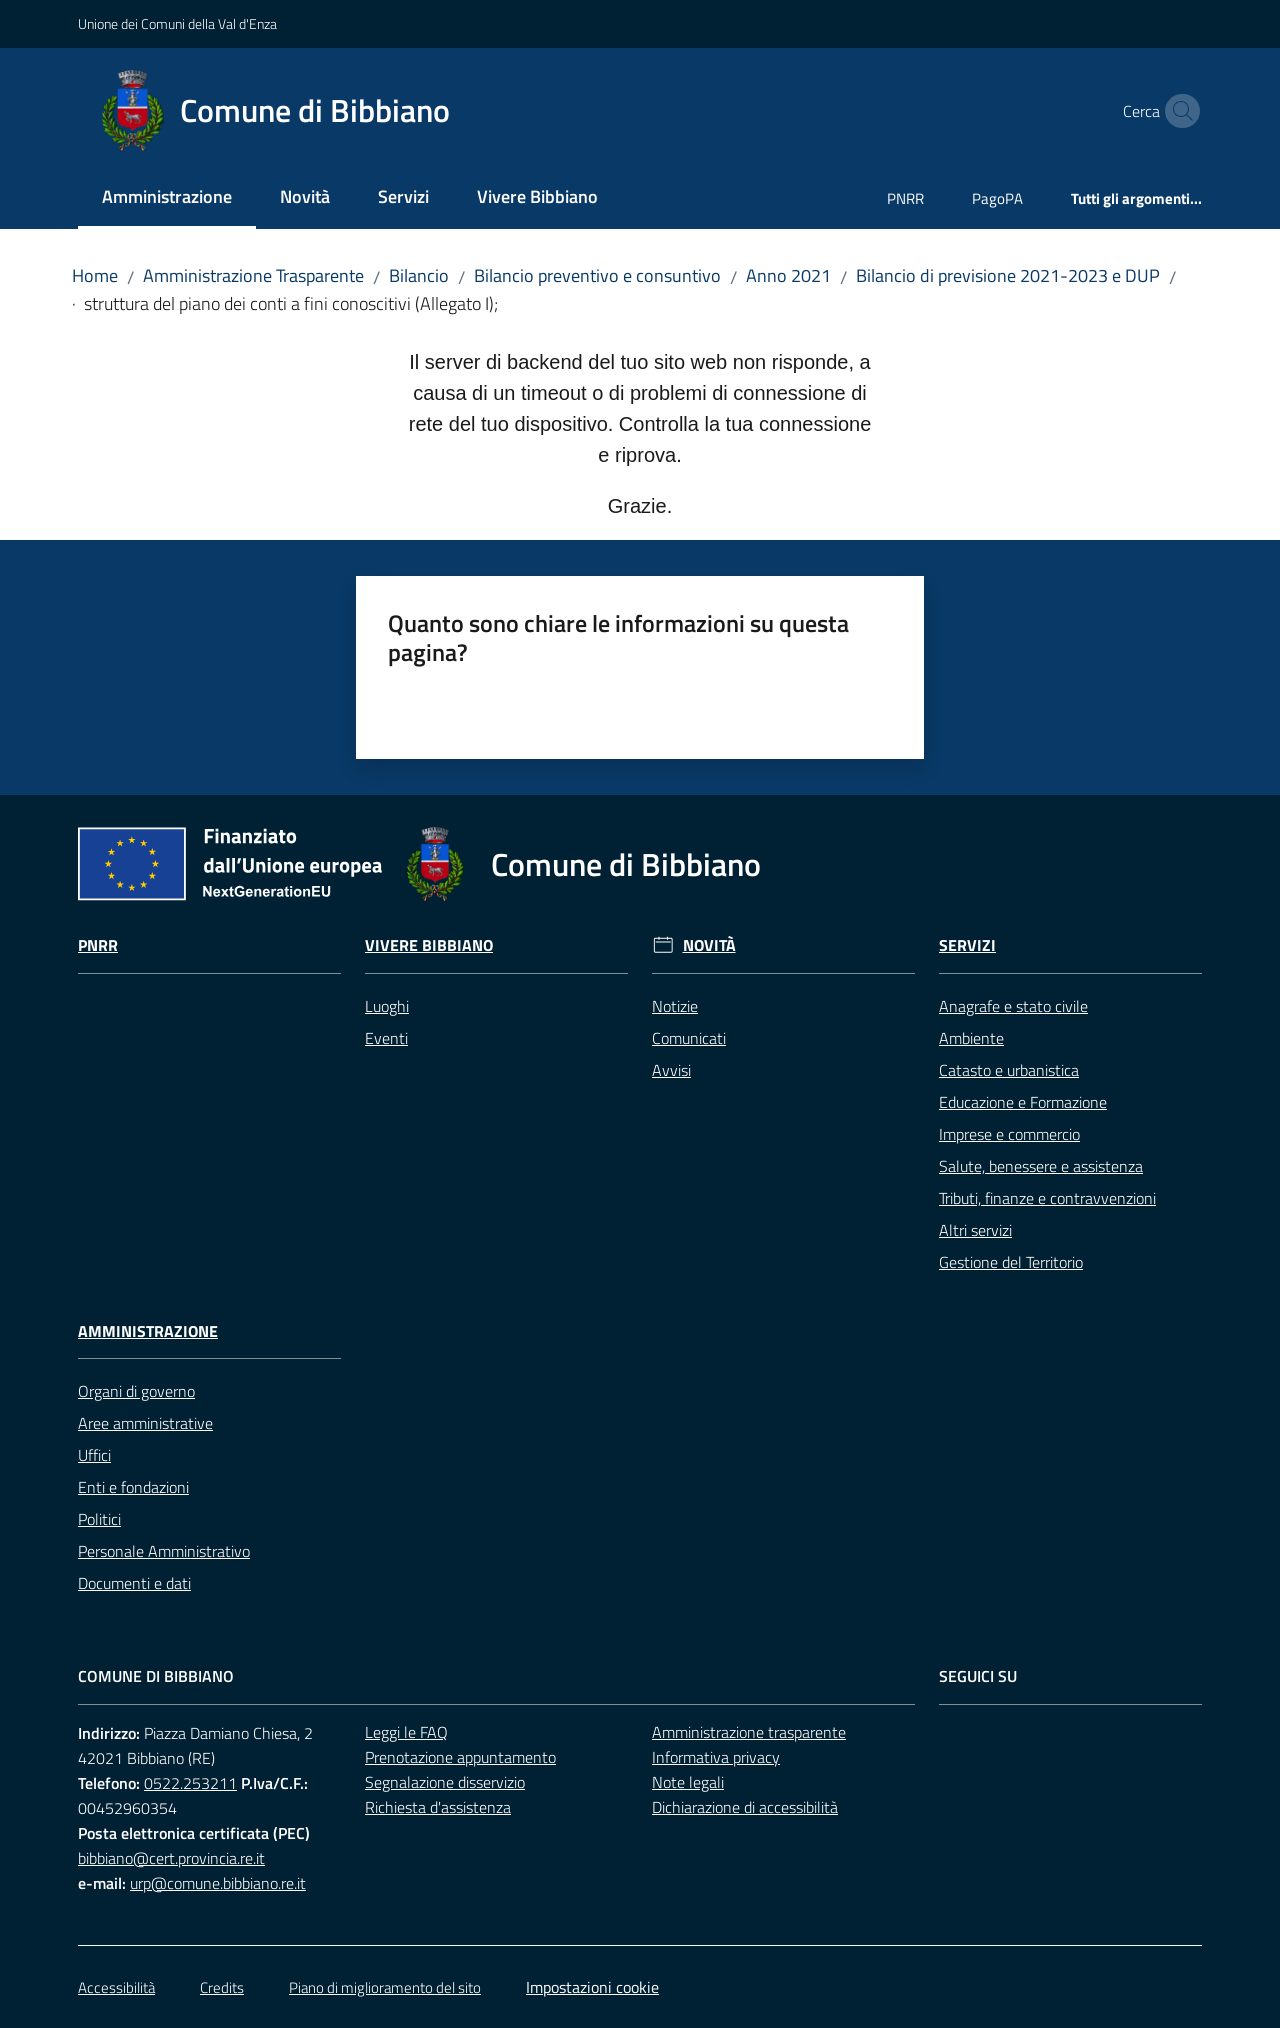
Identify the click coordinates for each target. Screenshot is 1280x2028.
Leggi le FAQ (406, 1732)
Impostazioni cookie (592, 1987)
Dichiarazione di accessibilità (745, 1807)
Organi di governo (136, 1391)
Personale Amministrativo (164, 1551)
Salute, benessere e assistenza (1041, 1166)
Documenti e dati (134, 1583)
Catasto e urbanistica (1009, 1070)
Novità (709, 945)
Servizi (967, 945)
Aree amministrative (145, 1423)
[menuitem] (167, 198)
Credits (222, 1987)
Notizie (675, 1006)
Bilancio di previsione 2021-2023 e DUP (1008, 275)
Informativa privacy (716, 1757)
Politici (99, 1519)
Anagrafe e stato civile (1013, 1006)
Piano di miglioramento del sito (385, 1987)
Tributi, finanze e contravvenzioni (1047, 1198)
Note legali (688, 1782)
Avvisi (671, 1070)
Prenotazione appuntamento (460, 1757)
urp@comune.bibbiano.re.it (218, 1883)
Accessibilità (116, 1987)
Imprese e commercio (1009, 1134)
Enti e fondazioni (133, 1487)
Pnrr (98, 945)
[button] (1178, 111)
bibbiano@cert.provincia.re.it (171, 1858)
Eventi (386, 1038)
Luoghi (387, 1006)
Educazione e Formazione (1023, 1102)
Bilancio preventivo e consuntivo (597, 275)
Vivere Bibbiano (429, 945)
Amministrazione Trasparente (253, 275)
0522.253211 (190, 1783)
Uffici (94, 1455)
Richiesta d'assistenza (438, 1807)
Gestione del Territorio (1011, 1262)
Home (95, 275)
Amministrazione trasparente (749, 1732)
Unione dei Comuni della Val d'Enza (177, 23)
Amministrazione (148, 1331)
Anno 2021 (788, 275)
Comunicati (689, 1038)
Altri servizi (975, 1230)
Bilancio (419, 275)
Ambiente (971, 1038)
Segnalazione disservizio (445, 1782)
